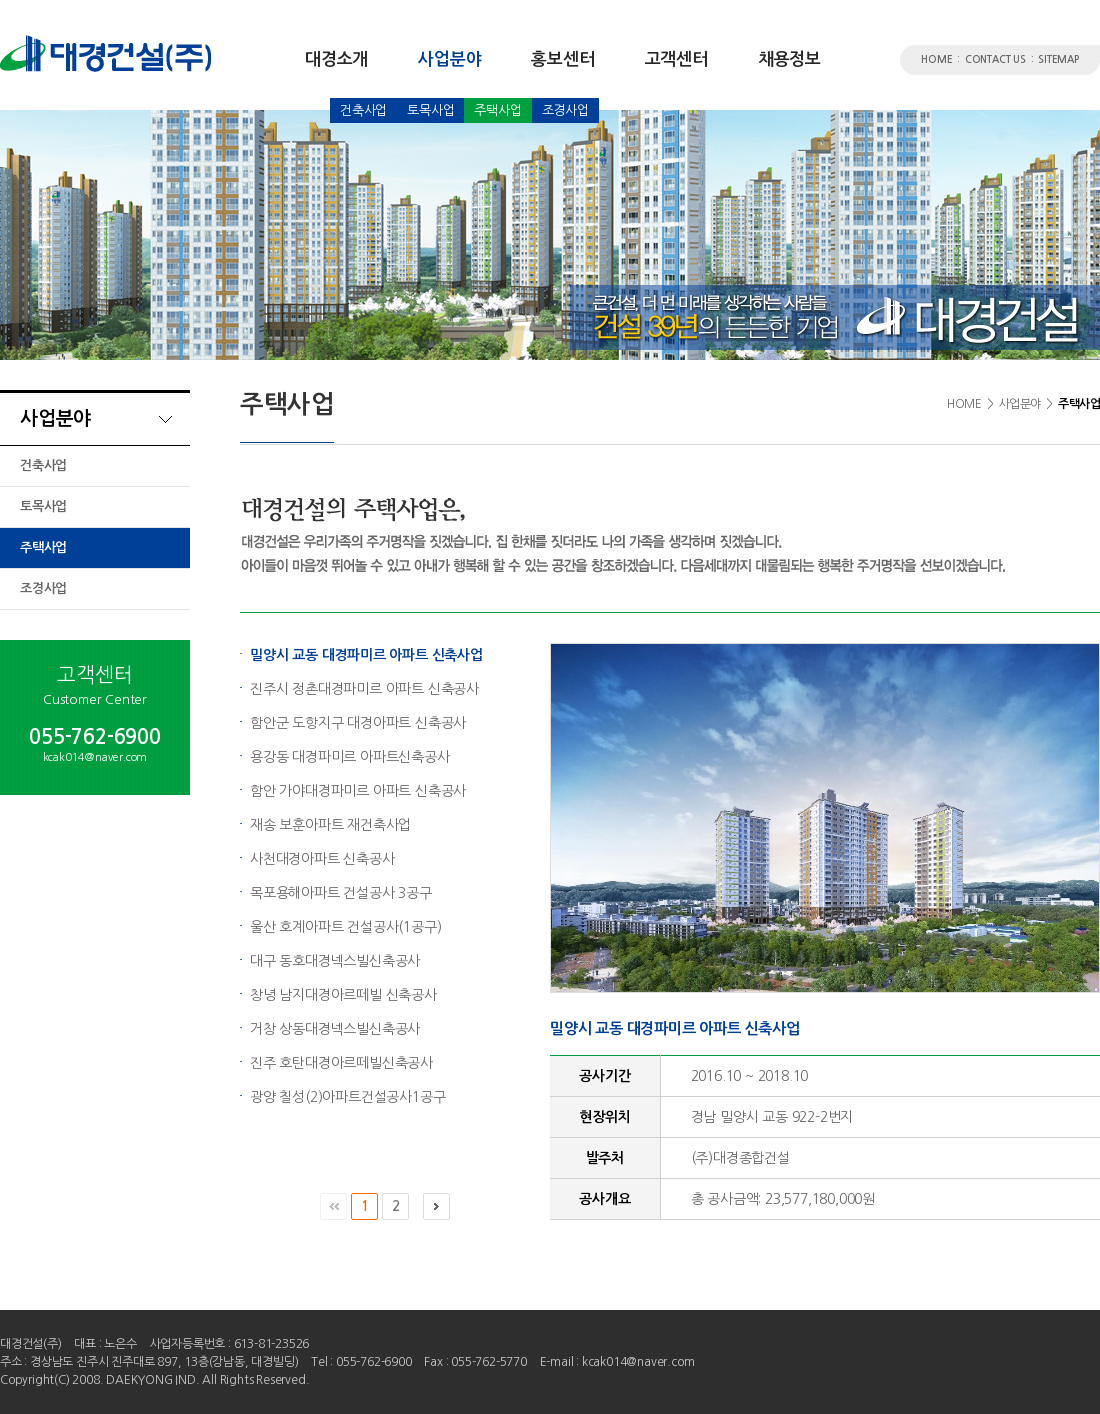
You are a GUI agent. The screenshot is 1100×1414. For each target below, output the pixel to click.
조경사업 (565, 110)
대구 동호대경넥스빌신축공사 (335, 961)
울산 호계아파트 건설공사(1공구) (345, 927)
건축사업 (363, 110)
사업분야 (449, 59)
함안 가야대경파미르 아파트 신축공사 (358, 791)
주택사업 (497, 110)
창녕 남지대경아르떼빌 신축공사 (343, 995)
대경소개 (336, 59)
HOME (936, 59)
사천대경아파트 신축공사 (322, 859)
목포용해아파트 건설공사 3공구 (341, 893)
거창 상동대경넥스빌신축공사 (335, 1029)
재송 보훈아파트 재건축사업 (330, 825)
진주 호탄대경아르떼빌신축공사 (341, 1063)
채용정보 (789, 59)
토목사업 (430, 110)
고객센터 (676, 59)
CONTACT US (995, 59)
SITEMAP (1058, 59)
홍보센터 (562, 59)
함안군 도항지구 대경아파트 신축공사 (358, 723)
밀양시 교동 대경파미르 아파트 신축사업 (366, 655)
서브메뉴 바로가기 (0, 0)
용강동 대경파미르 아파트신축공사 (350, 757)
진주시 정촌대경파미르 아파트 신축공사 (364, 689)
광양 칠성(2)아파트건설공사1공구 (347, 1097)
